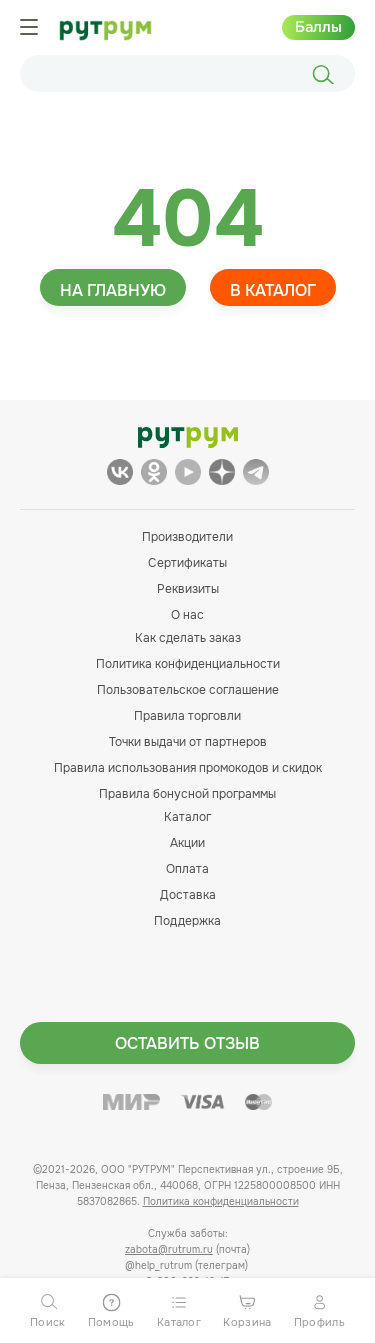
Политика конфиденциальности (188, 664)
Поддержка (187, 921)
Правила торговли (187, 716)
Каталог (187, 817)
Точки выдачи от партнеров (188, 742)
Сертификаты (187, 563)
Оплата (187, 869)
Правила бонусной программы (187, 794)
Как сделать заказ (188, 638)
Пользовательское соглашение (188, 690)
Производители (187, 537)
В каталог (273, 290)
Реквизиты (188, 589)
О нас (187, 615)
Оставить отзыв (187, 1043)
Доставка (188, 895)
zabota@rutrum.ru (169, 1249)
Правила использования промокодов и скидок (188, 768)
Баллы (318, 27)
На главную (113, 290)
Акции (187, 843)
